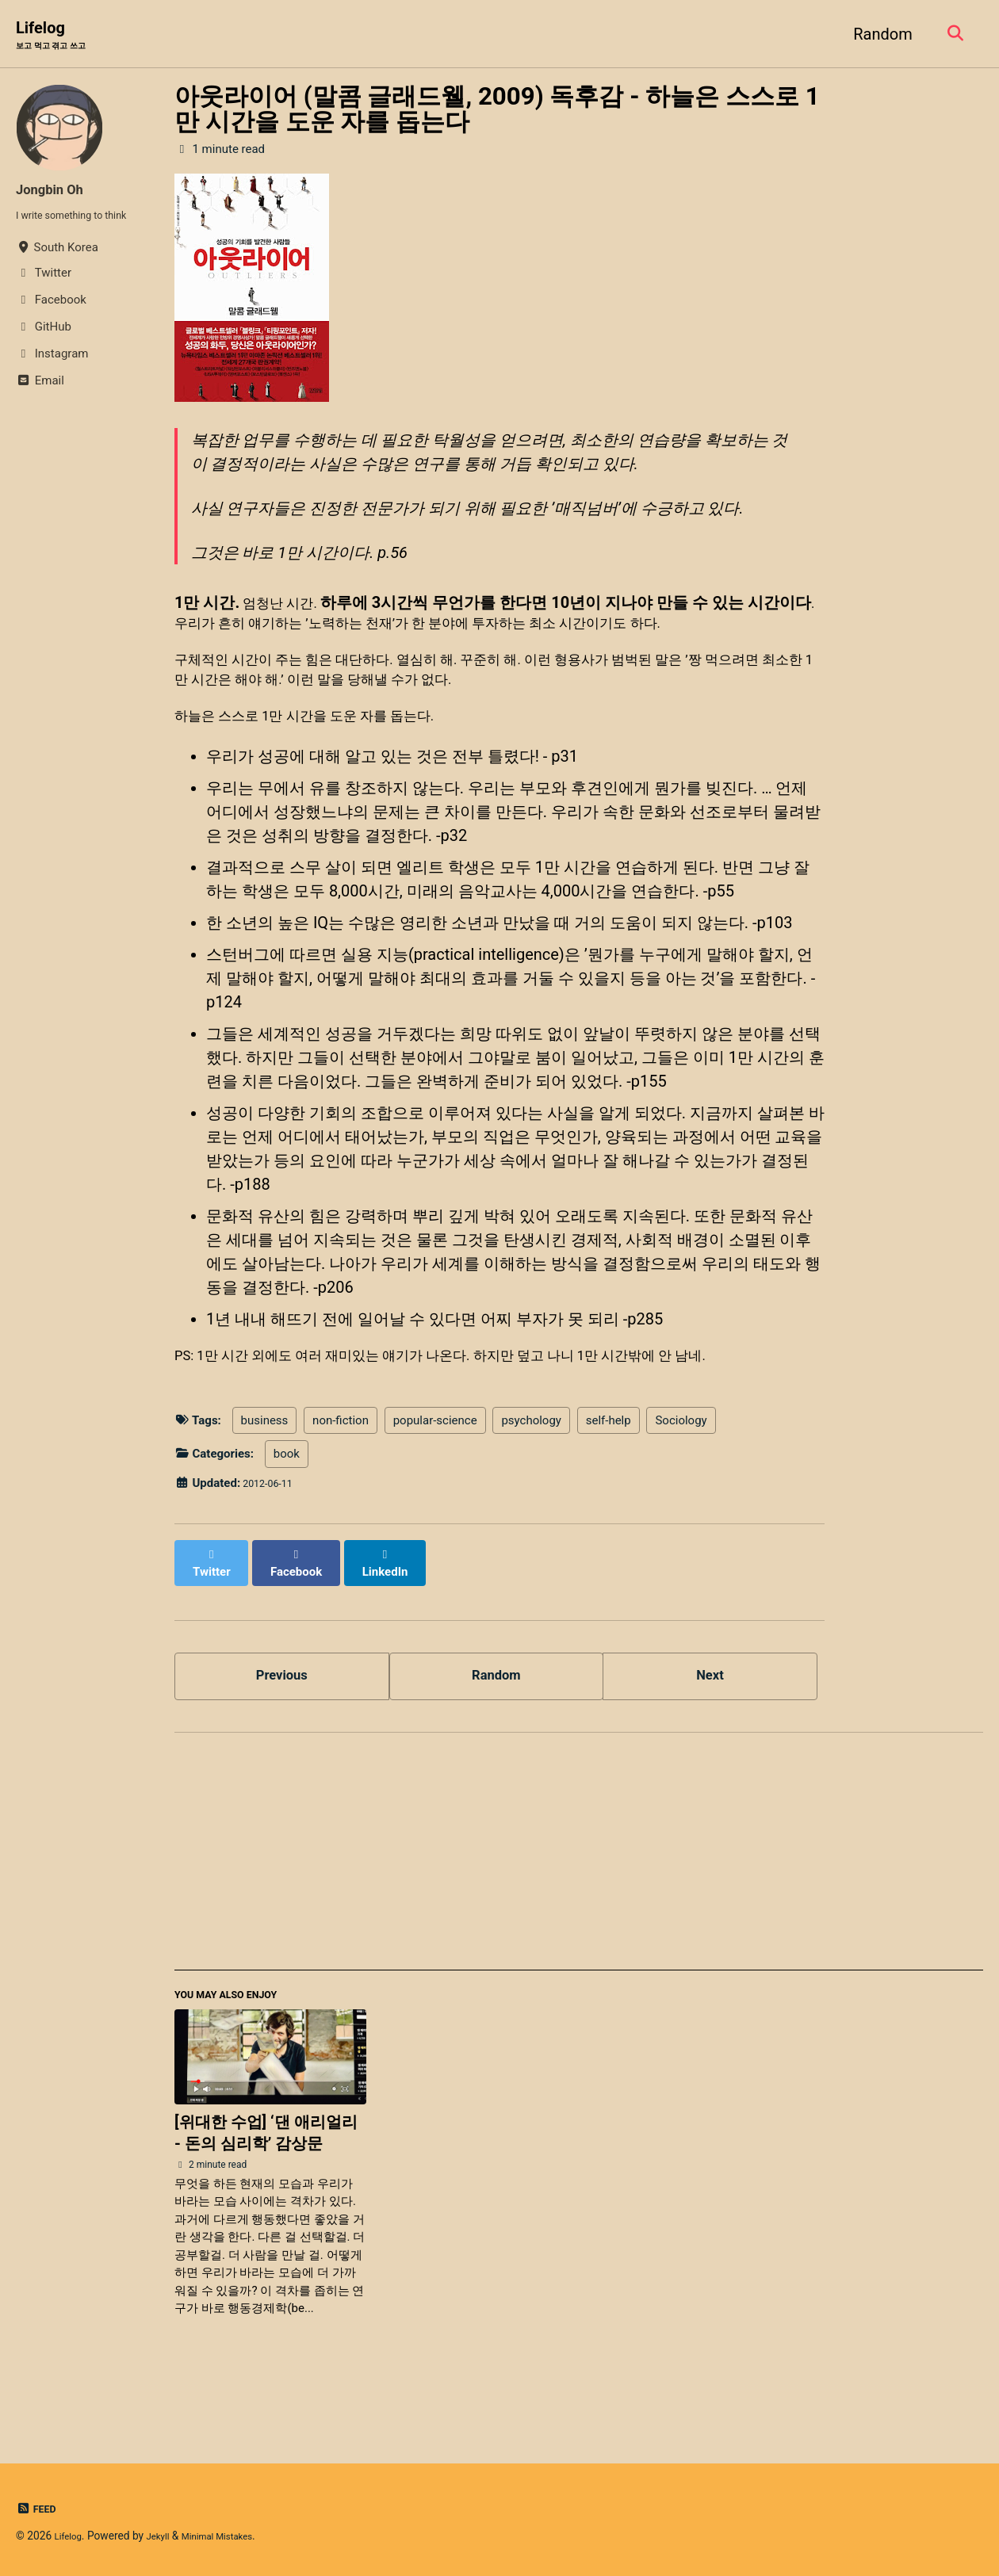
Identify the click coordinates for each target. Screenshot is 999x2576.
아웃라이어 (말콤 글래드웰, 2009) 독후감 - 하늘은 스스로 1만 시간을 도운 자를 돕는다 (497, 112)
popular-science (435, 1469)
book (287, 1503)
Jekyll (166, 2536)
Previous (282, 1714)
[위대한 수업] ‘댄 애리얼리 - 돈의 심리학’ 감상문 (266, 2183)
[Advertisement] (578, 1902)
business (265, 1469)
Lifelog (60, 36)
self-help (608, 1469)
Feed (38, 2509)
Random (877, 34)
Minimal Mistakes (235, 2536)
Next (710, 1714)
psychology (531, 1469)
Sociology (680, 1469)
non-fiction (340, 1469)
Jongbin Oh (57, 191)
